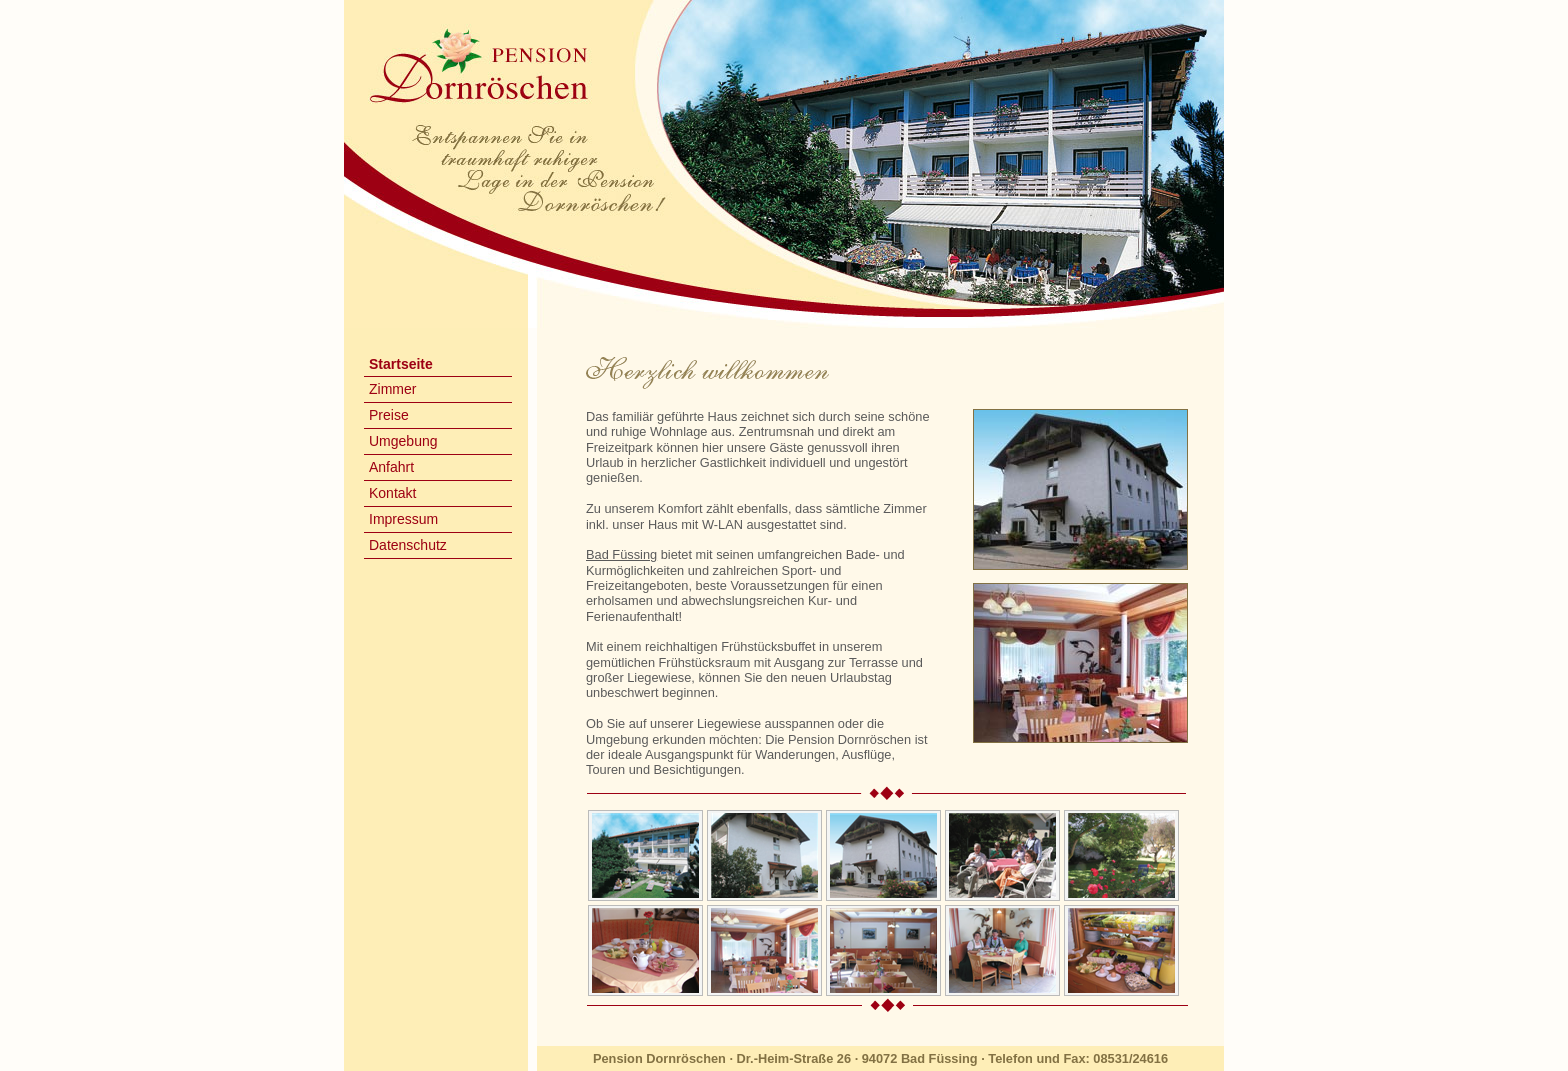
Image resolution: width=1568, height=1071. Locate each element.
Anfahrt (391, 467)
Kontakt (392, 493)
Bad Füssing (621, 554)
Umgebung (403, 441)
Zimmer (392, 389)
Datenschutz (408, 545)
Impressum (403, 519)
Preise (389, 415)
